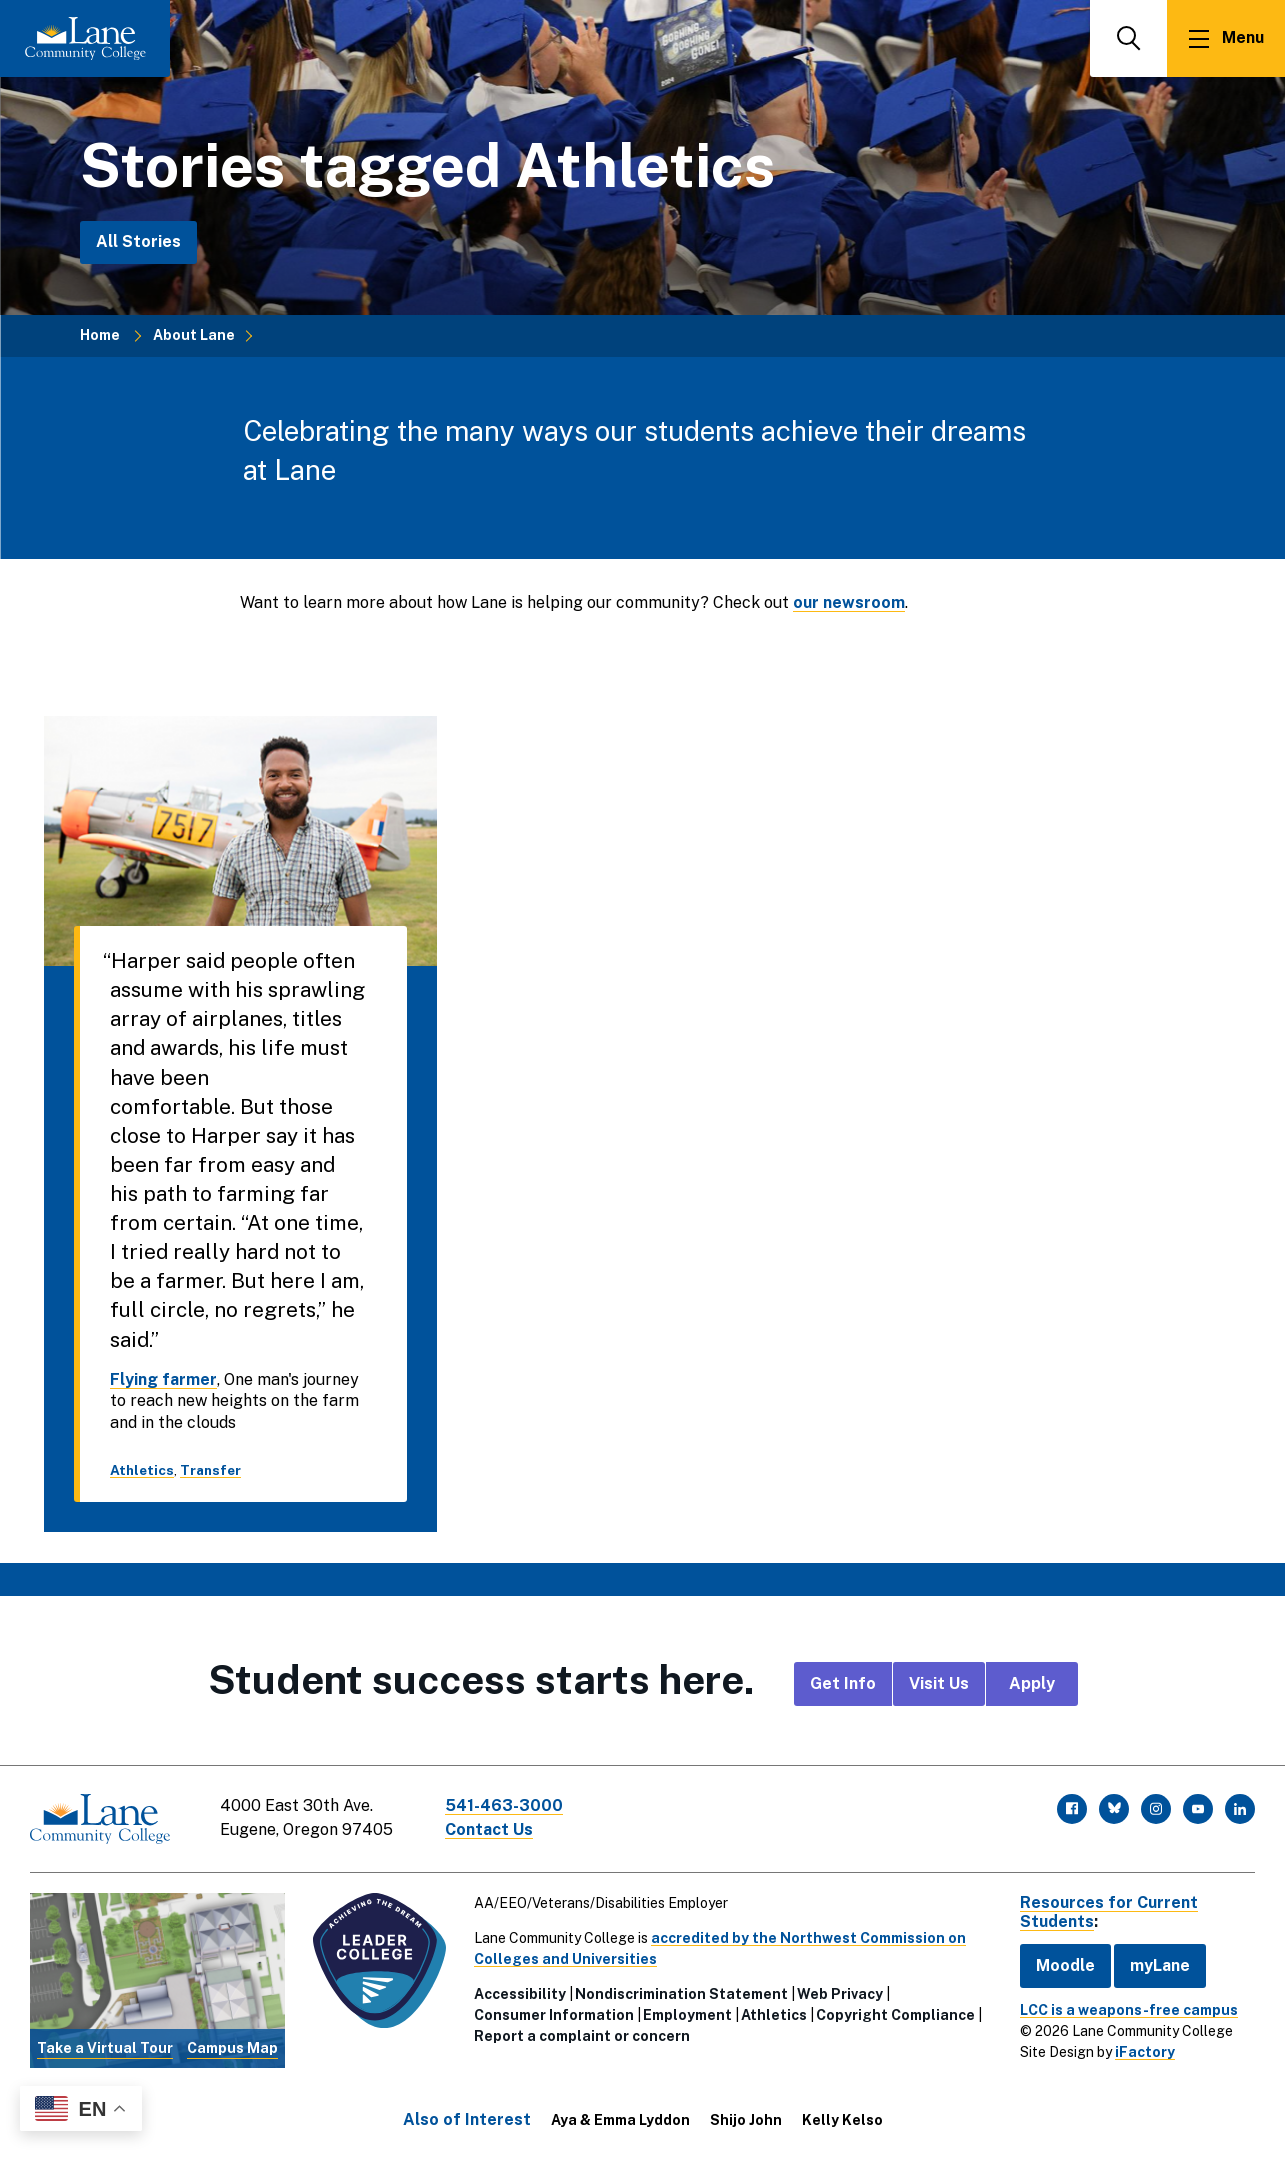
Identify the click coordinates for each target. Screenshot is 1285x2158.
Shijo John (746, 2120)
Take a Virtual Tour (105, 2048)
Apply (1032, 1683)
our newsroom (849, 602)
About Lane (194, 335)
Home (100, 335)
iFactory (1145, 2052)
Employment (687, 2015)
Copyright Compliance (895, 2015)
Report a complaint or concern (582, 2036)
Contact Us (489, 1829)
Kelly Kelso (842, 2120)
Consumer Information (554, 2015)
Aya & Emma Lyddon (620, 2120)
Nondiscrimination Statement (681, 1994)
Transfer (210, 1470)
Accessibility (520, 1994)
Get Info (843, 1683)
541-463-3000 (504, 1805)
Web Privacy (840, 1994)
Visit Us (939, 1683)
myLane (1160, 1965)
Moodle (1065, 1965)
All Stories (138, 241)
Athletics (142, 1470)
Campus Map (232, 2048)
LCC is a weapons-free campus (1129, 2010)
